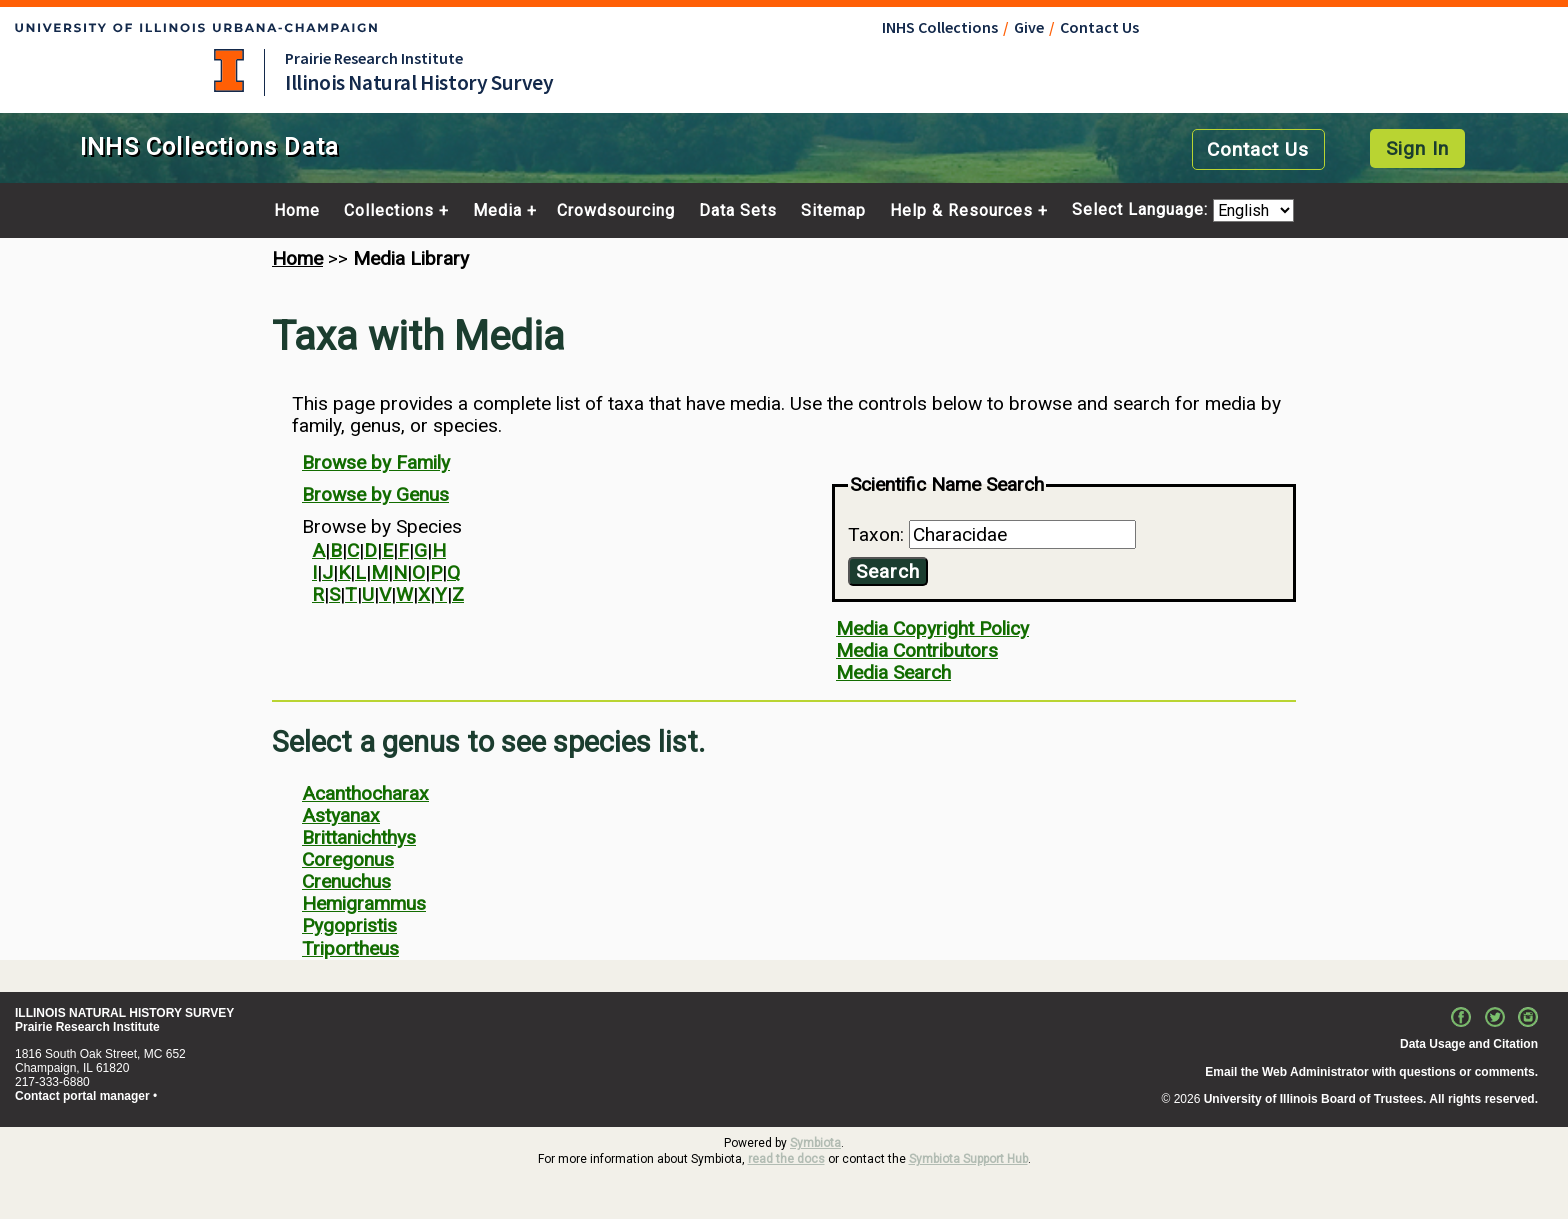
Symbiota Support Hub (968, 1159)
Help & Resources (961, 211)
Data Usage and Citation (1469, 1044)
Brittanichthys (359, 837)
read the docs (786, 1159)
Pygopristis (349, 925)
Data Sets (738, 211)
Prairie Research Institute (374, 58)
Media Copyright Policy (932, 628)
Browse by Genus (375, 494)
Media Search (893, 672)
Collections (389, 211)
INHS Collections (940, 27)
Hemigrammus (364, 903)
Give (1029, 27)
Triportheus (350, 948)
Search (888, 571)
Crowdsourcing (616, 211)
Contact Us (1099, 27)
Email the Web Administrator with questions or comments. (1371, 1072)
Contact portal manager (82, 1096)
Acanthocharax (365, 793)
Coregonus (348, 859)
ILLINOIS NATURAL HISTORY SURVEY (124, 1013)
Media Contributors (917, 650)
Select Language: (1142, 210)
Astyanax (341, 815)
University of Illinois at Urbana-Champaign (229, 70)
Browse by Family (376, 462)
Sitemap (833, 211)
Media (497, 211)
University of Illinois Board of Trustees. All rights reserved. (1371, 1099)
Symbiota (815, 1143)
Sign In (1417, 148)
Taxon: (878, 534)
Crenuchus (346, 881)
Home (297, 211)
